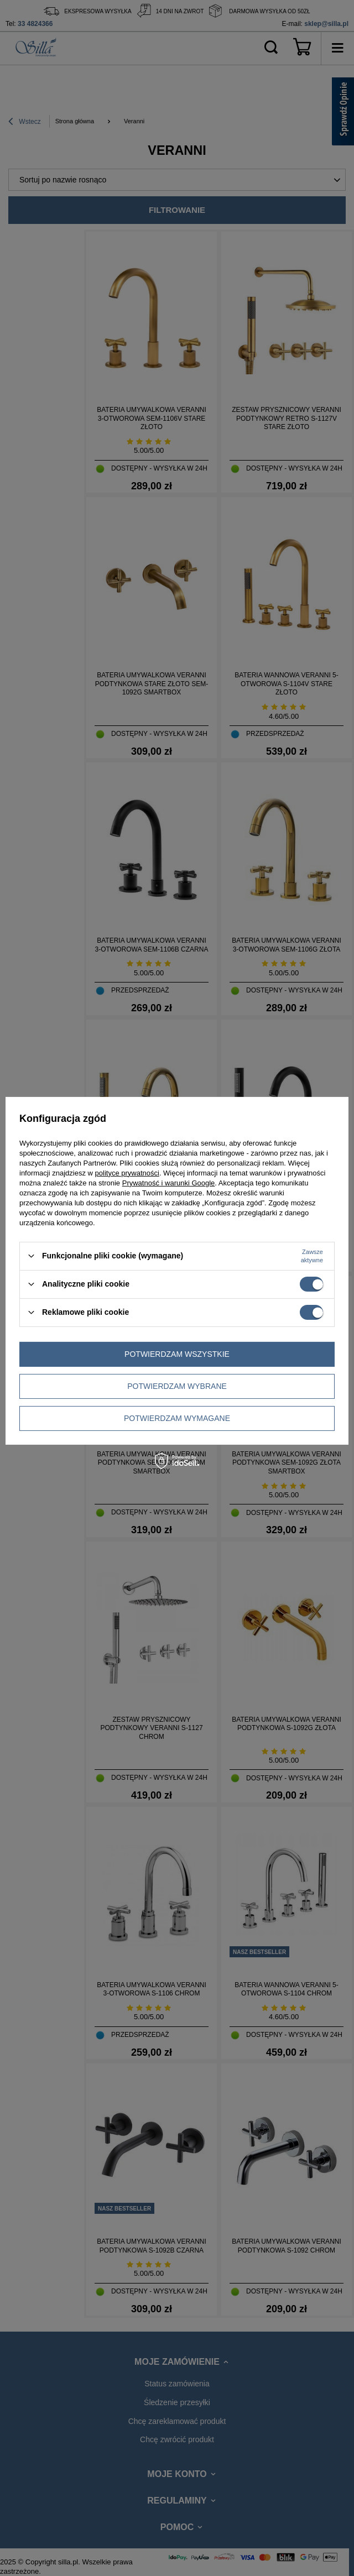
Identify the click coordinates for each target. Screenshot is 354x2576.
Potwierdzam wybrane (177, 1386)
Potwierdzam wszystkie (177, 1354)
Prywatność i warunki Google (168, 1182)
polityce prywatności (127, 1172)
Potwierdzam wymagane (177, 1418)
